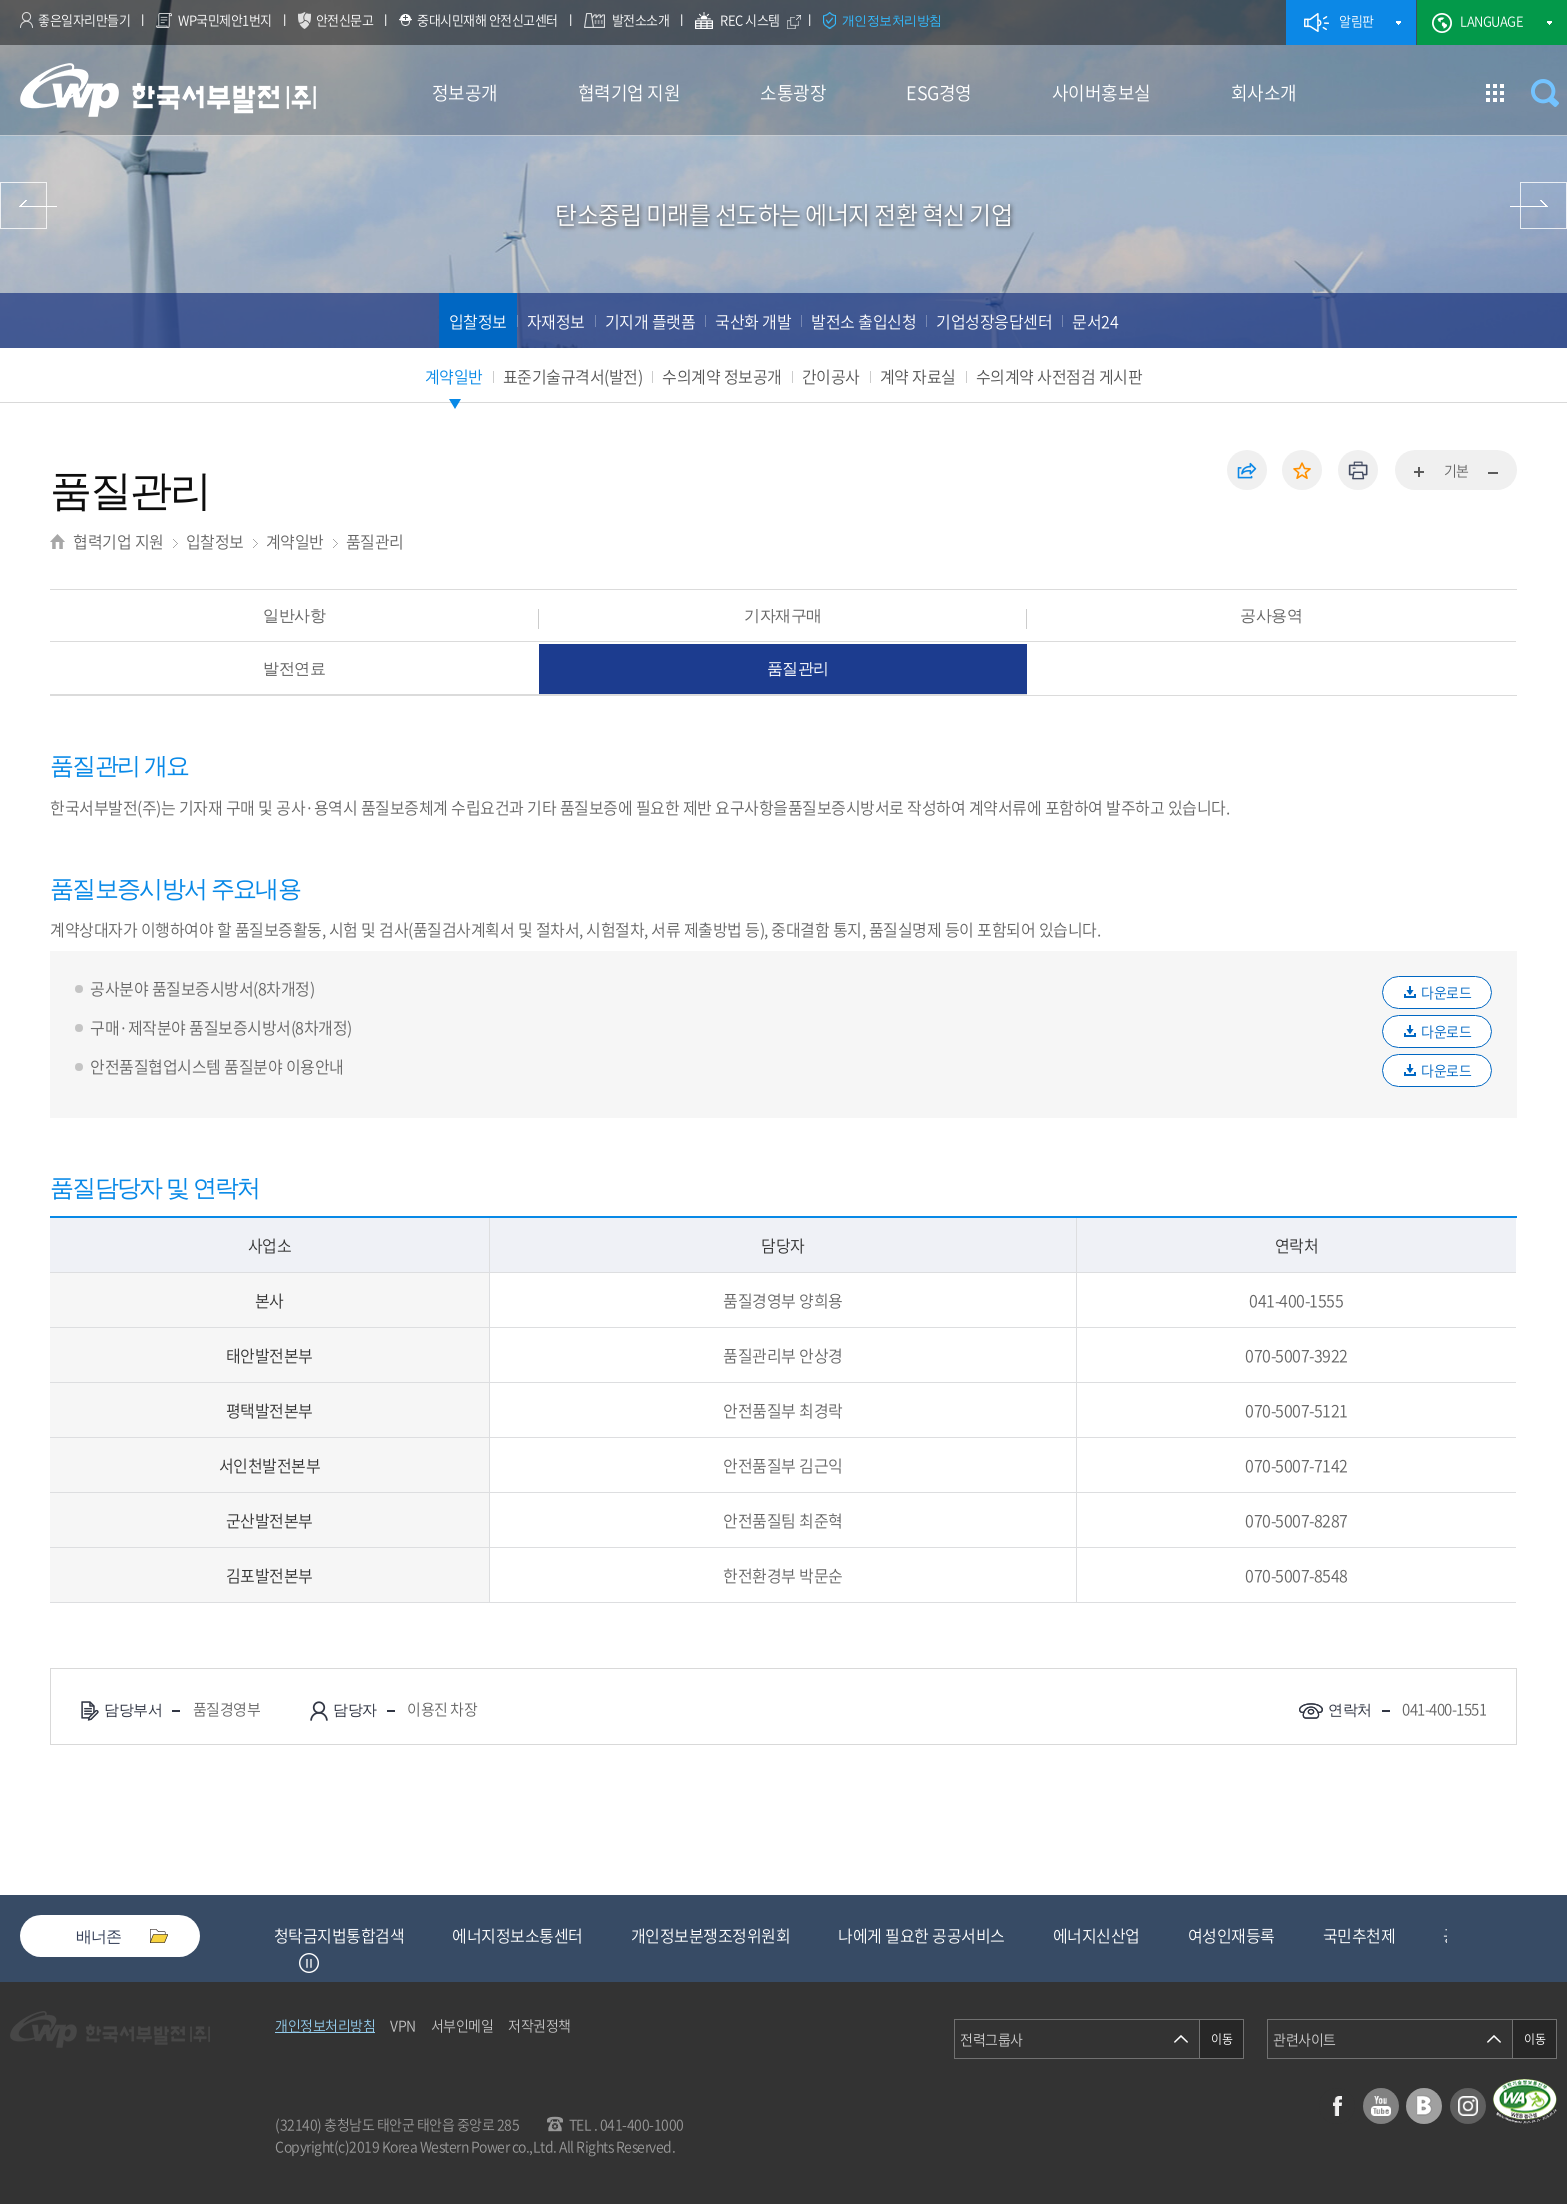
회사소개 (1264, 92)
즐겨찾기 (1302, 470)
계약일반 (454, 376)
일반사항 (294, 615)
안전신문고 (345, 19)
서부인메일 (462, 2025)
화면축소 (1492, 473)
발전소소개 (641, 19)
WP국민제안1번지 (225, 19)
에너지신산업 (1260, 1935)
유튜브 (1381, 2106)
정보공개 (465, 92)
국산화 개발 (753, 321)
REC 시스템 (763, 22)
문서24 (1095, 321)
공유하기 (1247, 470)
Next (334, 1963)
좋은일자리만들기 (84, 19)
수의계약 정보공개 (722, 376)
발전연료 (294, 668)
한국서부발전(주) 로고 (168, 90)
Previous (284, 1963)
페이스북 (1337, 2106)
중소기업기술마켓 (332, 1935)
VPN (403, 2025)
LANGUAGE (1491, 20)
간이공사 (831, 376)
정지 (309, 1963)
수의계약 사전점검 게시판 (1059, 376)
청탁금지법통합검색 (503, 1935)
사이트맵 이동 (1494, 92)
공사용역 (1271, 615)
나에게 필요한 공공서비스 (1085, 1935)
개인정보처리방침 (892, 20)
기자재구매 (783, 615)
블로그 (1424, 2106)
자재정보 (556, 321)
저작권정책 (539, 2025)
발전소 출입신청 (863, 321)
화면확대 (1420, 473)
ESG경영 (939, 92)
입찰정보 (478, 321)
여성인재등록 (1395, 1935)
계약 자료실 (918, 376)
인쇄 (1358, 470)
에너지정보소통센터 (681, 1935)
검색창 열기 (1544, 92)
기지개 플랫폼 (650, 321)
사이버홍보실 (1101, 92)
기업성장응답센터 (994, 321)
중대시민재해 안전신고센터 (487, 19)
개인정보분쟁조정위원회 (875, 1935)
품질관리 (375, 541)
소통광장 (793, 92)
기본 (1456, 470)
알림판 (1356, 20)
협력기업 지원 (629, 92)
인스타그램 (1468, 2106)
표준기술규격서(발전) (573, 376)
